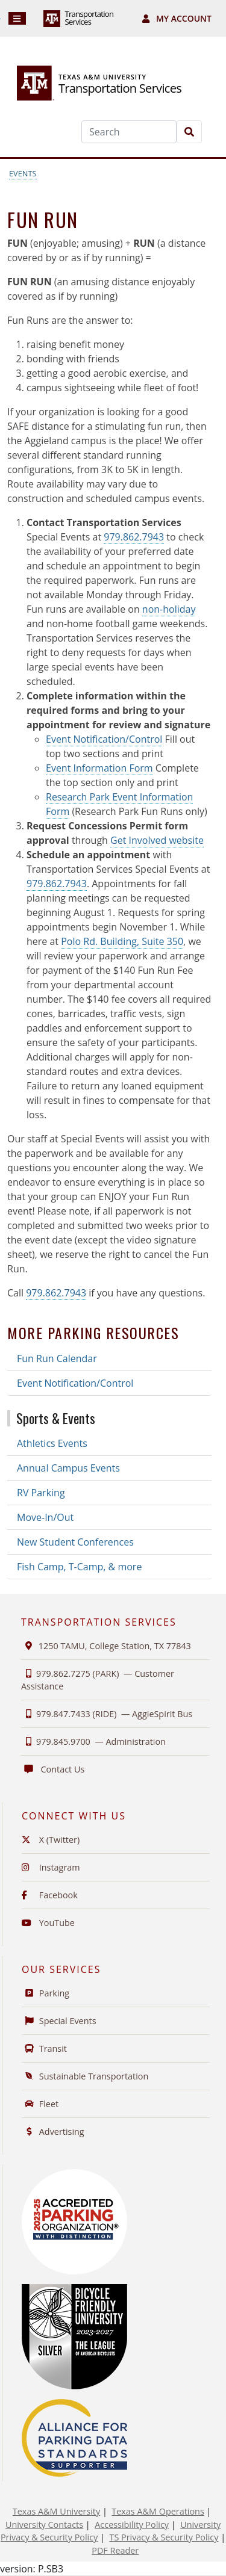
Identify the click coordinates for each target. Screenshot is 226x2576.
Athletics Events (52, 1443)
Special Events (59, 2020)
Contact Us (52, 1769)
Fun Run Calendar (57, 1358)
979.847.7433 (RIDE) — (106, 1714)
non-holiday (169, 609)
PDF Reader (115, 2550)
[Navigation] (17, 18)
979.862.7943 (134, 536)
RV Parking (41, 1492)
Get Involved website (157, 840)
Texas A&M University (56, 2511)
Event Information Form (99, 768)
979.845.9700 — (93, 1741)
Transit (44, 2048)
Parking (45, 1993)
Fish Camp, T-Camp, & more (79, 1566)
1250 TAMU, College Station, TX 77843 (106, 1646)
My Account (177, 18)
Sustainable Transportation (85, 2076)
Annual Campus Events (68, 1468)
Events (23, 173)
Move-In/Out (45, 1517)
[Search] (129, 131)
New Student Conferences (75, 1542)
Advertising (53, 2131)
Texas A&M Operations (157, 2511)
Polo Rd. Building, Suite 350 (122, 941)
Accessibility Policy (132, 2524)
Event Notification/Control (104, 739)
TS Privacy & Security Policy (163, 2537)
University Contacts (44, 2524)
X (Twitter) (51, 1839)
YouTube (48, 1922)
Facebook (50, 1895)
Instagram (51, 1867)
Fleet (40, 2104)
